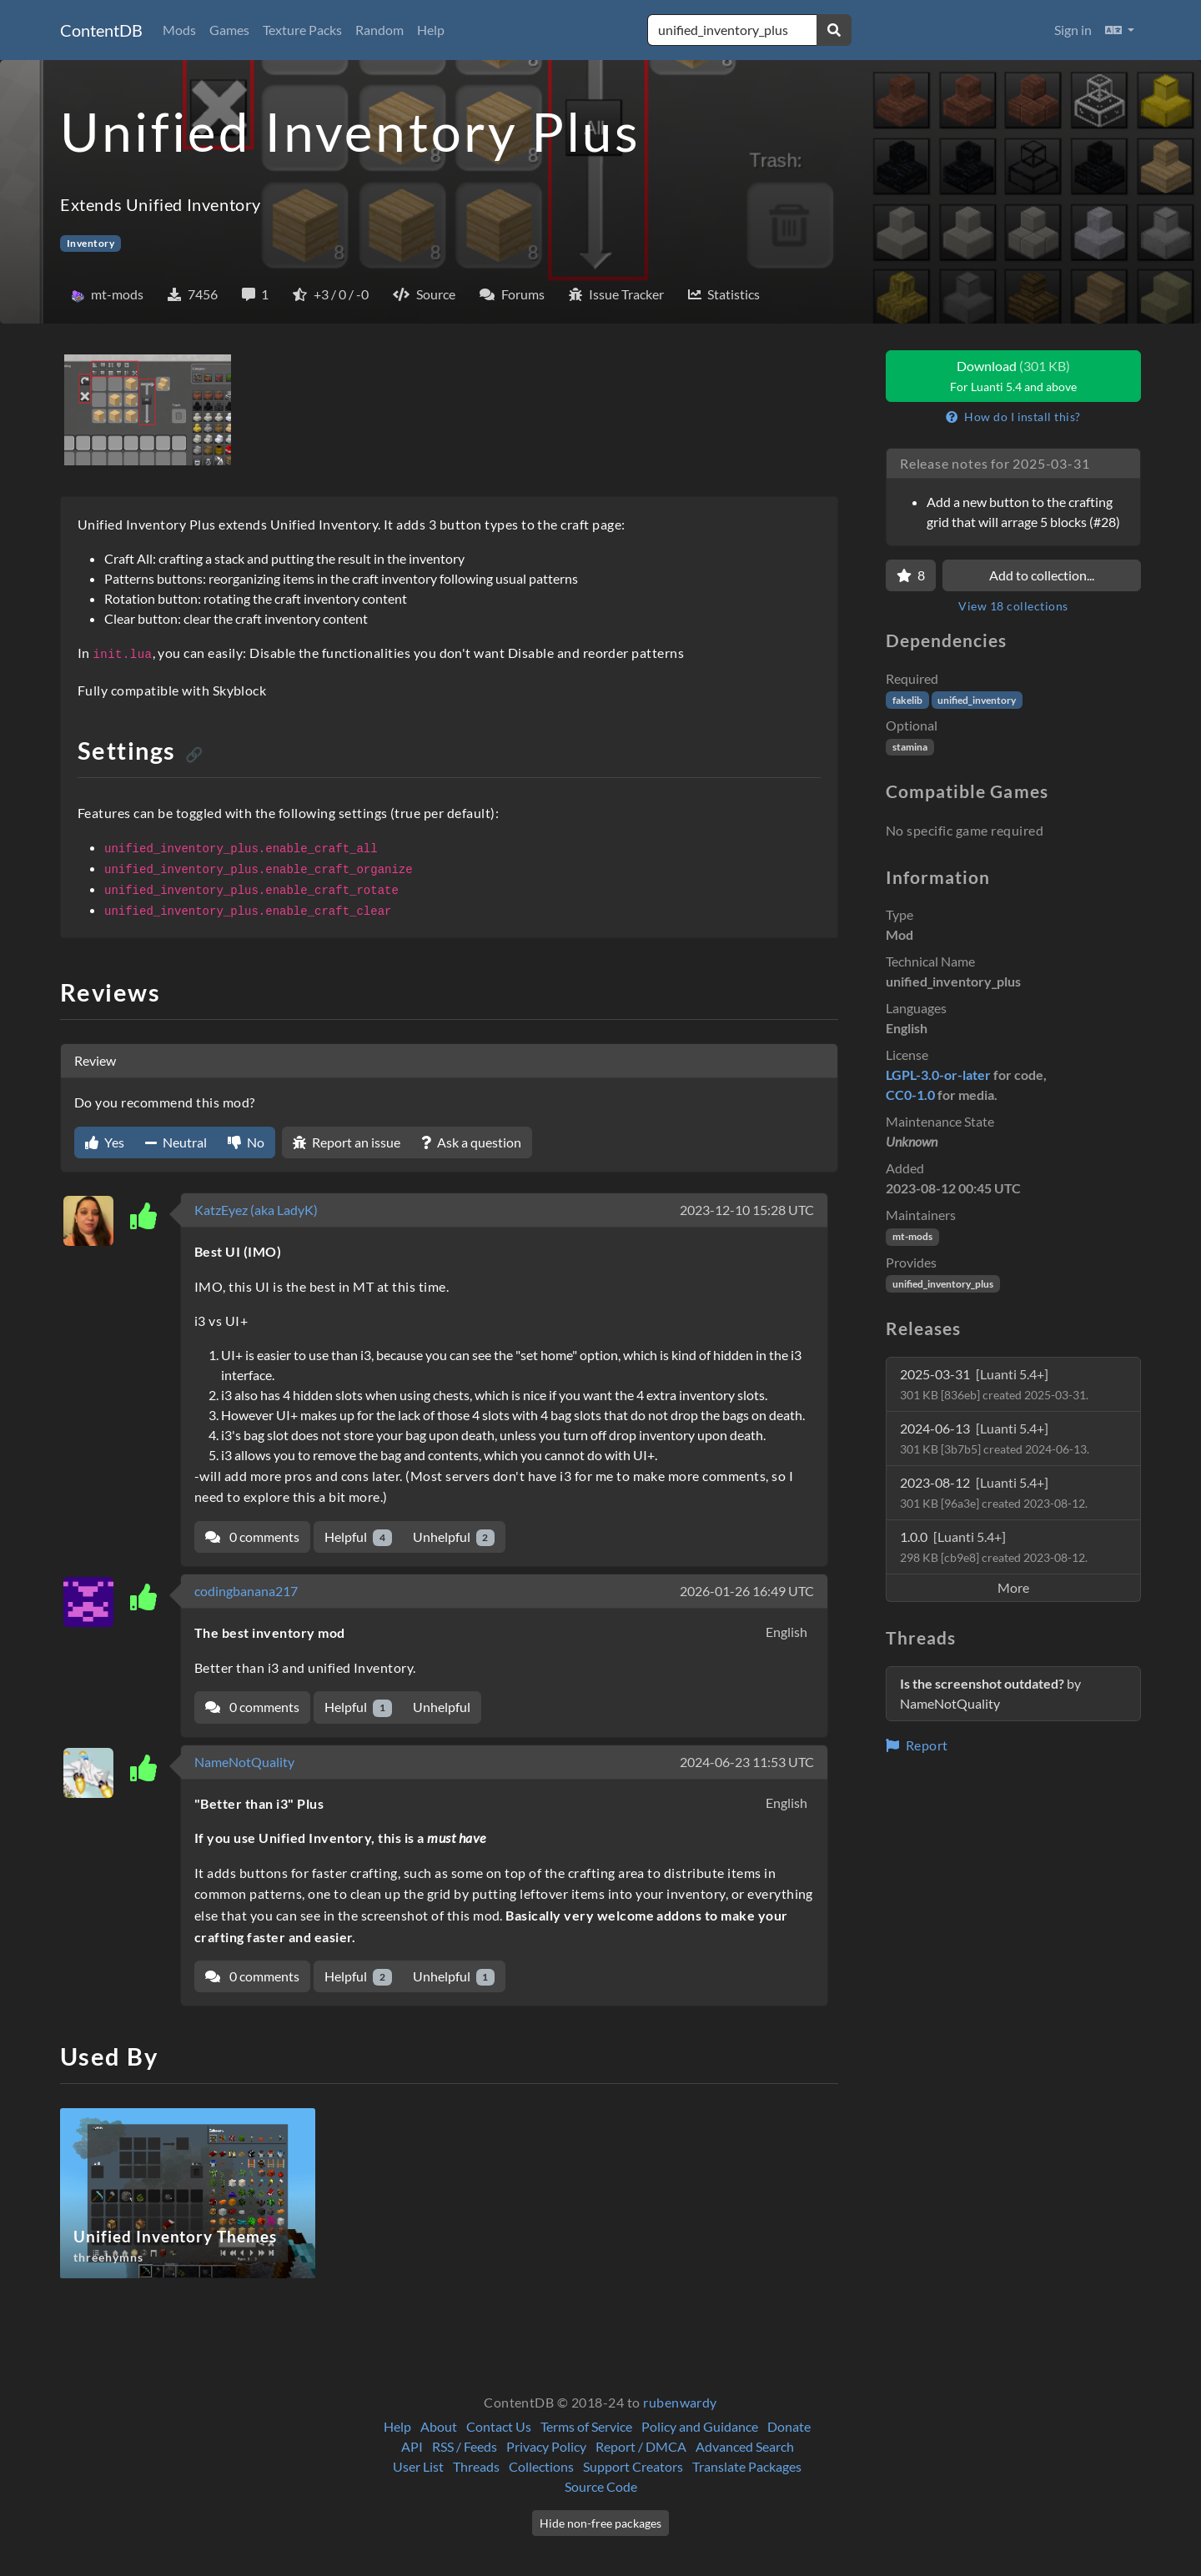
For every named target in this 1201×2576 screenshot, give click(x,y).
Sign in (1073, 30)
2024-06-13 (994, 1438)
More (1013, 1587)
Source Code (601, 2486)
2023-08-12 (994, 1492)
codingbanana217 (246, 1591)
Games (229, 30)
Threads (476, 2466)
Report (917, 1745)
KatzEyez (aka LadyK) (256, 1210)
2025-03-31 (994, 1384)
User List (418, 2466)
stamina (909, 747)
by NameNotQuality (990, 1693)
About (438, 2426)
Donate (789, 2426)
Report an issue (346, 1142)
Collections (541, 2466)
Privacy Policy (546, 2446)
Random (379, 30)
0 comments (252, 1536)
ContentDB (101, 30)
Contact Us (498, 2426)
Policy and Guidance (699, 2426)
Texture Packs (302, 30)
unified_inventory (976, 700)
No (246, 1142)
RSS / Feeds (464, 2446)
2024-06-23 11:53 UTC (747, 1762)
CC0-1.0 (910, 1094)
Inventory (90, 243)
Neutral (176, 1142)
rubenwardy (680, 2402)
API (412, 2446)
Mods (179, 30)
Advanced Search (745, 2446)
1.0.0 (994, 1546)
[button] (1119, 30)
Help (431, 30)
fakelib (907, 700)
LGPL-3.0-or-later (938, 1074)
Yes (104, 1142)
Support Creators (633, 2466)
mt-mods (912, 1236)
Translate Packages (747, 2466)
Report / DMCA (640, 2446)
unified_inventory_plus (942, 1284)
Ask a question (471, 1142)
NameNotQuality (244, 1762)
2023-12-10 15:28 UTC (747, 1210)
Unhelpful (454, 1537)
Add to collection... (1041, 575)
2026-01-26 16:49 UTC (747, 1591)
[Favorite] (911, 575)
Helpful (358, 1537)
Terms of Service (586, 2426)
